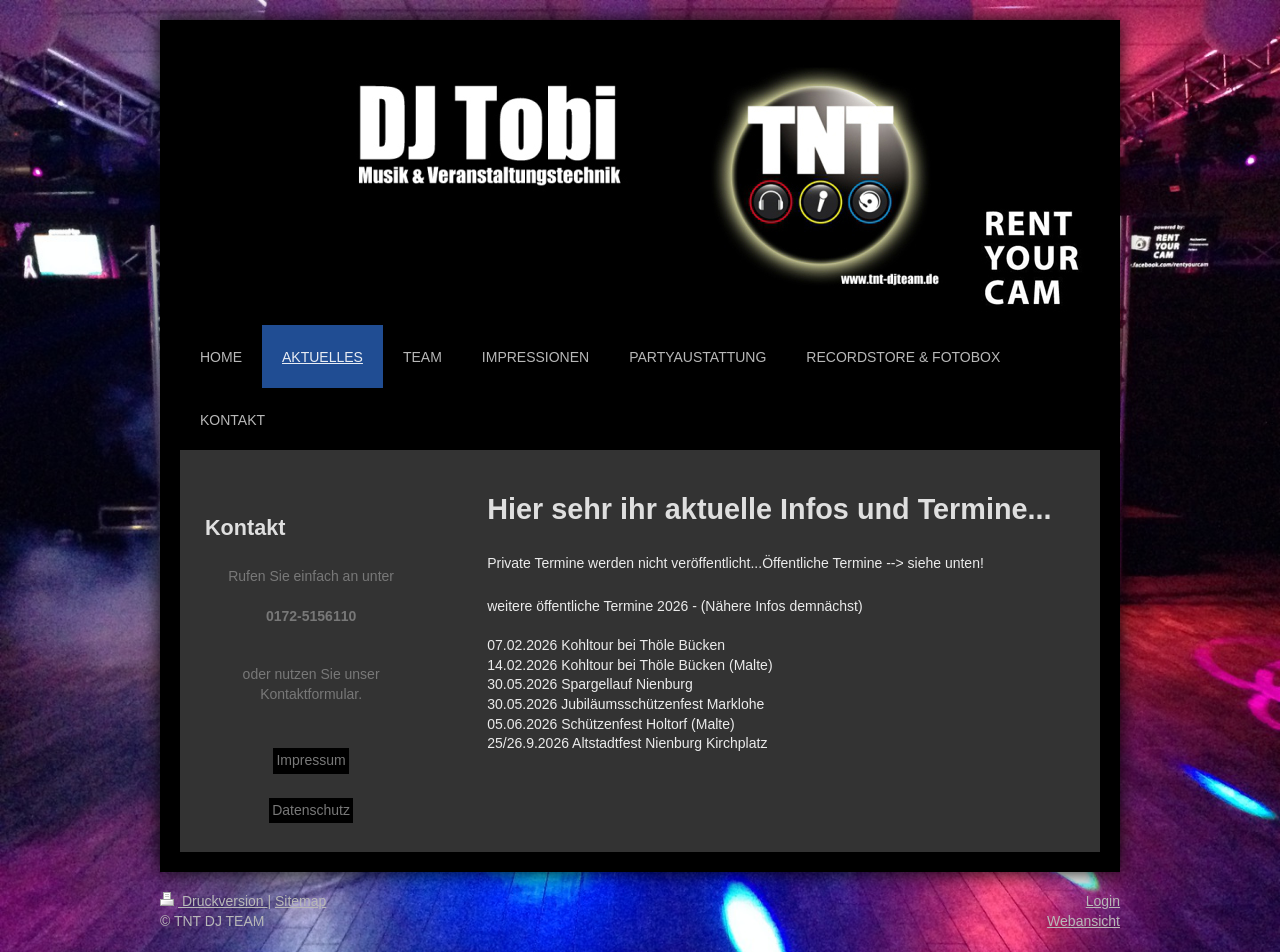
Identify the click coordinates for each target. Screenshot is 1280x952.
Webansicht (1083, 921)
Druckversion (213, 901)
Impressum (310, 760)
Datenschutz (311, 810)
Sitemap (300, 901)
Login (1103, 901)
